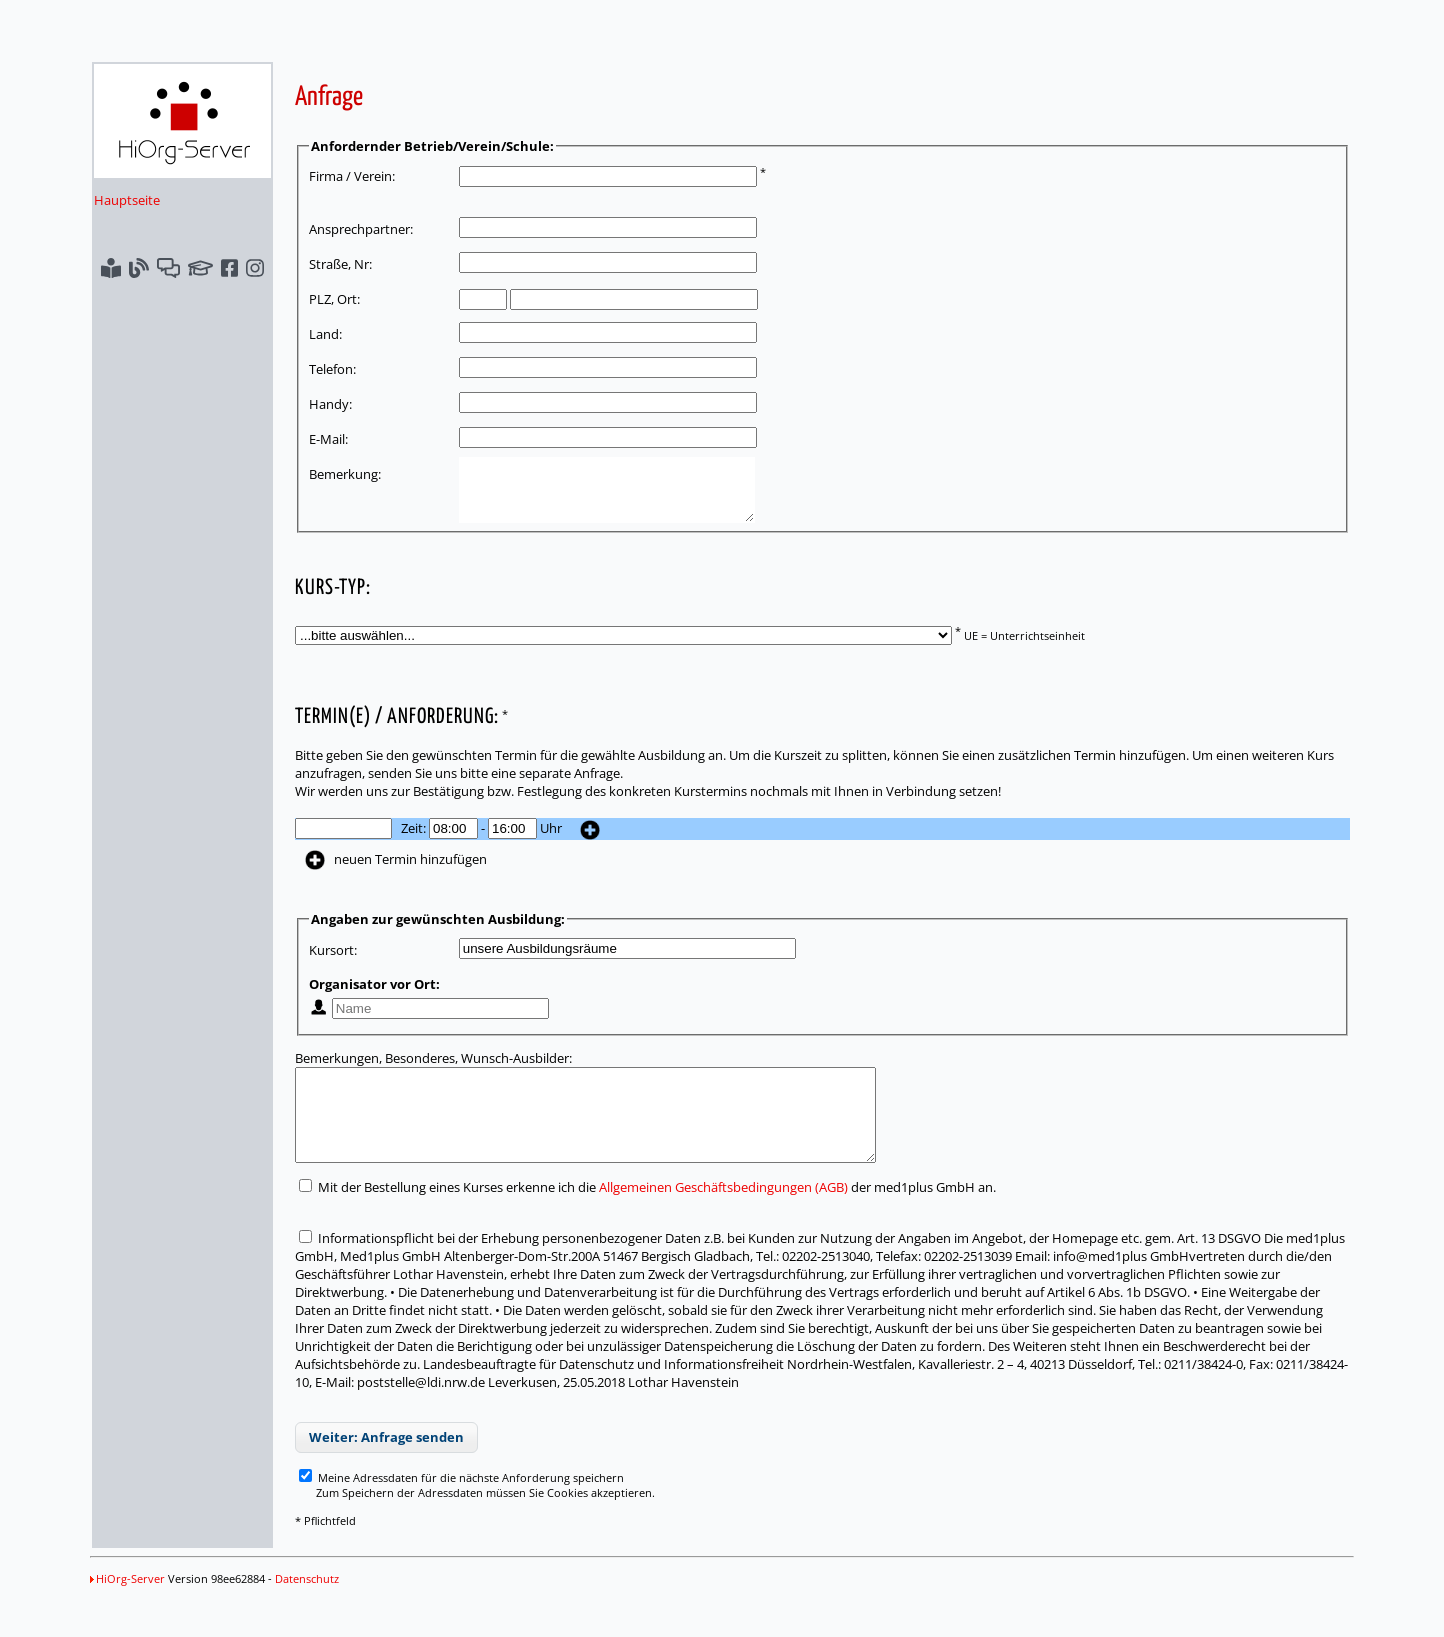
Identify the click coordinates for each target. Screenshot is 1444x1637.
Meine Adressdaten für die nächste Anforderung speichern (461, 1507)
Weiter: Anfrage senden (386, 1467)
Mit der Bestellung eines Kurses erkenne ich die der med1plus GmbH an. (647, 1217)
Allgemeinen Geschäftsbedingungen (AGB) (723, 1217)
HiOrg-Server (127, 1608)
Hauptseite (127, 200)
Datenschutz (307, 1608)
